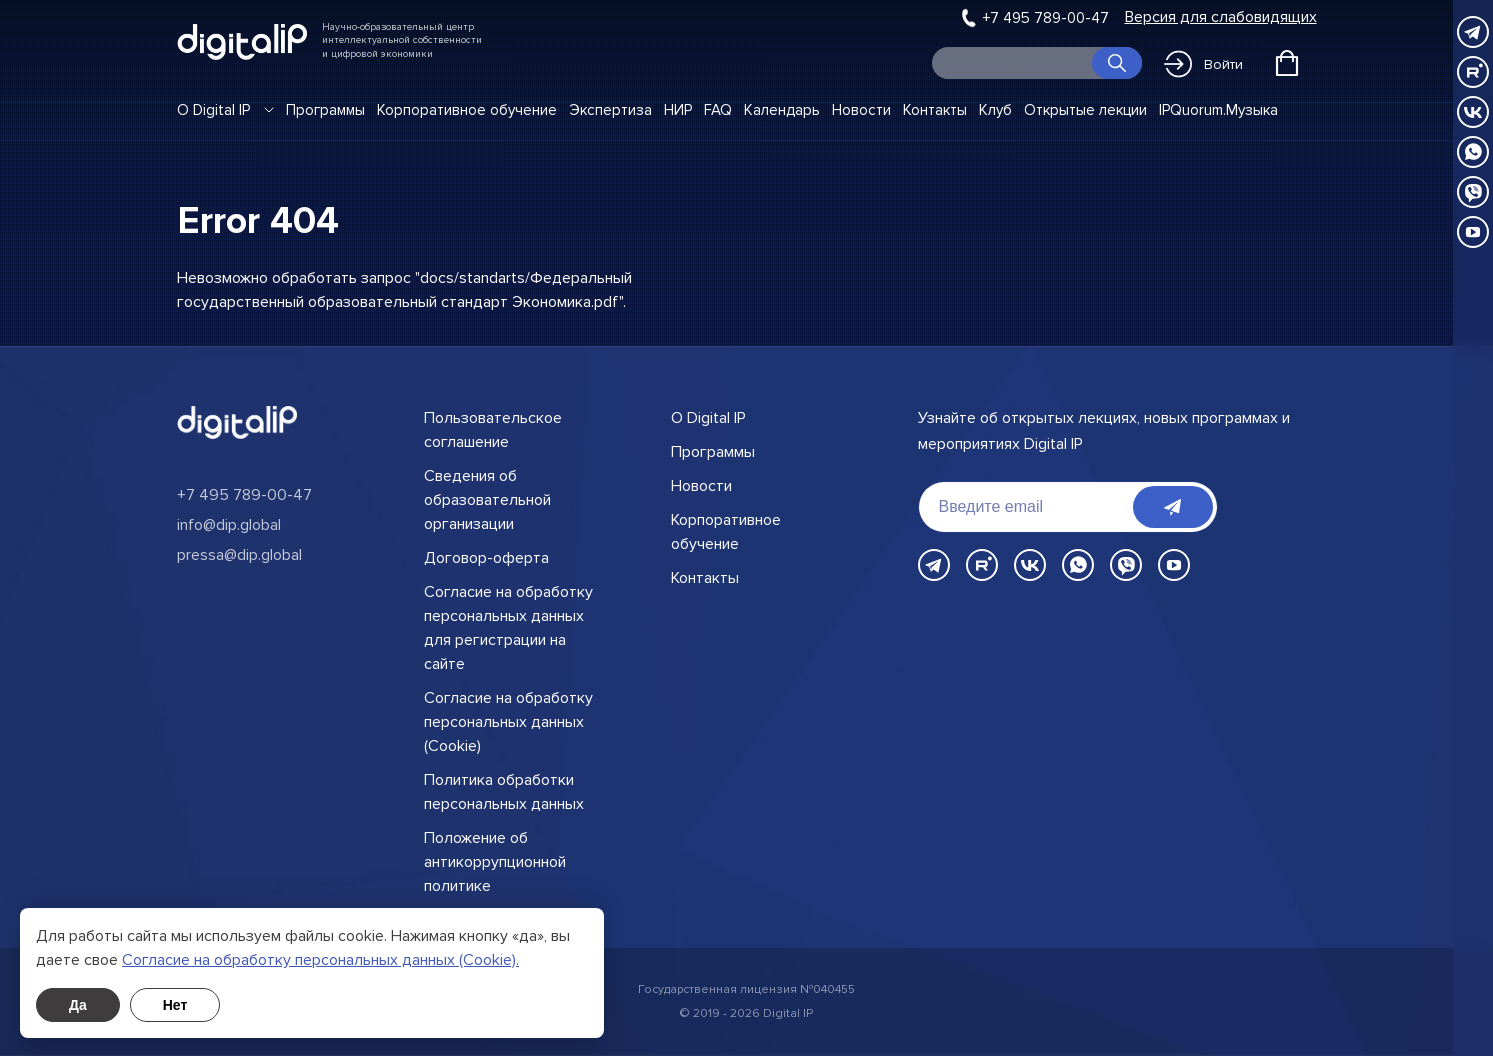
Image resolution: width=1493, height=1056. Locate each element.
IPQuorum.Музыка (1218, 110)
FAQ (718, 110)
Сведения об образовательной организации (487, 500)
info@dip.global (229, 525)
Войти (1203, 64)
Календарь (782, 110)
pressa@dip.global (239, 555)
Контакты (935, 110)
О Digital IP (213, 110)
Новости (861, 110)
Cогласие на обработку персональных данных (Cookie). (320, 960)
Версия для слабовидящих (1221, 17)
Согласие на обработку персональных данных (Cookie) (508, 722)
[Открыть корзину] (1287, 63)
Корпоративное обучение (467, 110)
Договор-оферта (486, 558)
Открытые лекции (1085, 110)
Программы (325, 110)
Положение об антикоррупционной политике (495, 862)
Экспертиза (610, 110)
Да (78, 1005)
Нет (175, 1005)
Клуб (995, 110)
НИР (678, 110)
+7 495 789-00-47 (1046, 18)
